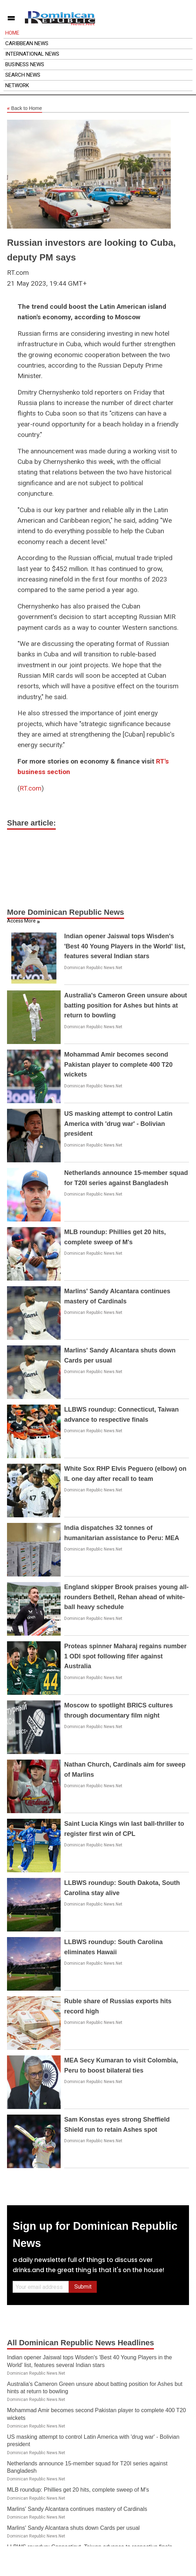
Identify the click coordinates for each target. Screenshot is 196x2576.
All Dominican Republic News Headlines (80, 2342)
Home (12, 33)
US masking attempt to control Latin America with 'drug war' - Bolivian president (118, 1123)
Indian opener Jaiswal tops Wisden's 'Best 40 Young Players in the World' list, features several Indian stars (124, 946)
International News (32, 54)
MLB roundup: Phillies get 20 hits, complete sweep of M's (78, 2490)
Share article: (31, 823)
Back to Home (24, 108)
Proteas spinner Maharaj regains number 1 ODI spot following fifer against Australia (125, 1656)
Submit (83, 2286)
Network (17, 85)
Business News (24, 64)
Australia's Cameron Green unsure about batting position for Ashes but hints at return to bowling (125, 1005)
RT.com (30, 788)
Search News (22, 75)
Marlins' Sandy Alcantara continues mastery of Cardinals (77, 2509)
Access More (21, 921)
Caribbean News (26, 43)
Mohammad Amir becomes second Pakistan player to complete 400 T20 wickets (118, 1064)
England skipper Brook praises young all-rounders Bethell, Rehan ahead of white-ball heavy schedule (126, 1597)
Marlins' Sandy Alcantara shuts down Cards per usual (73, 2528)
